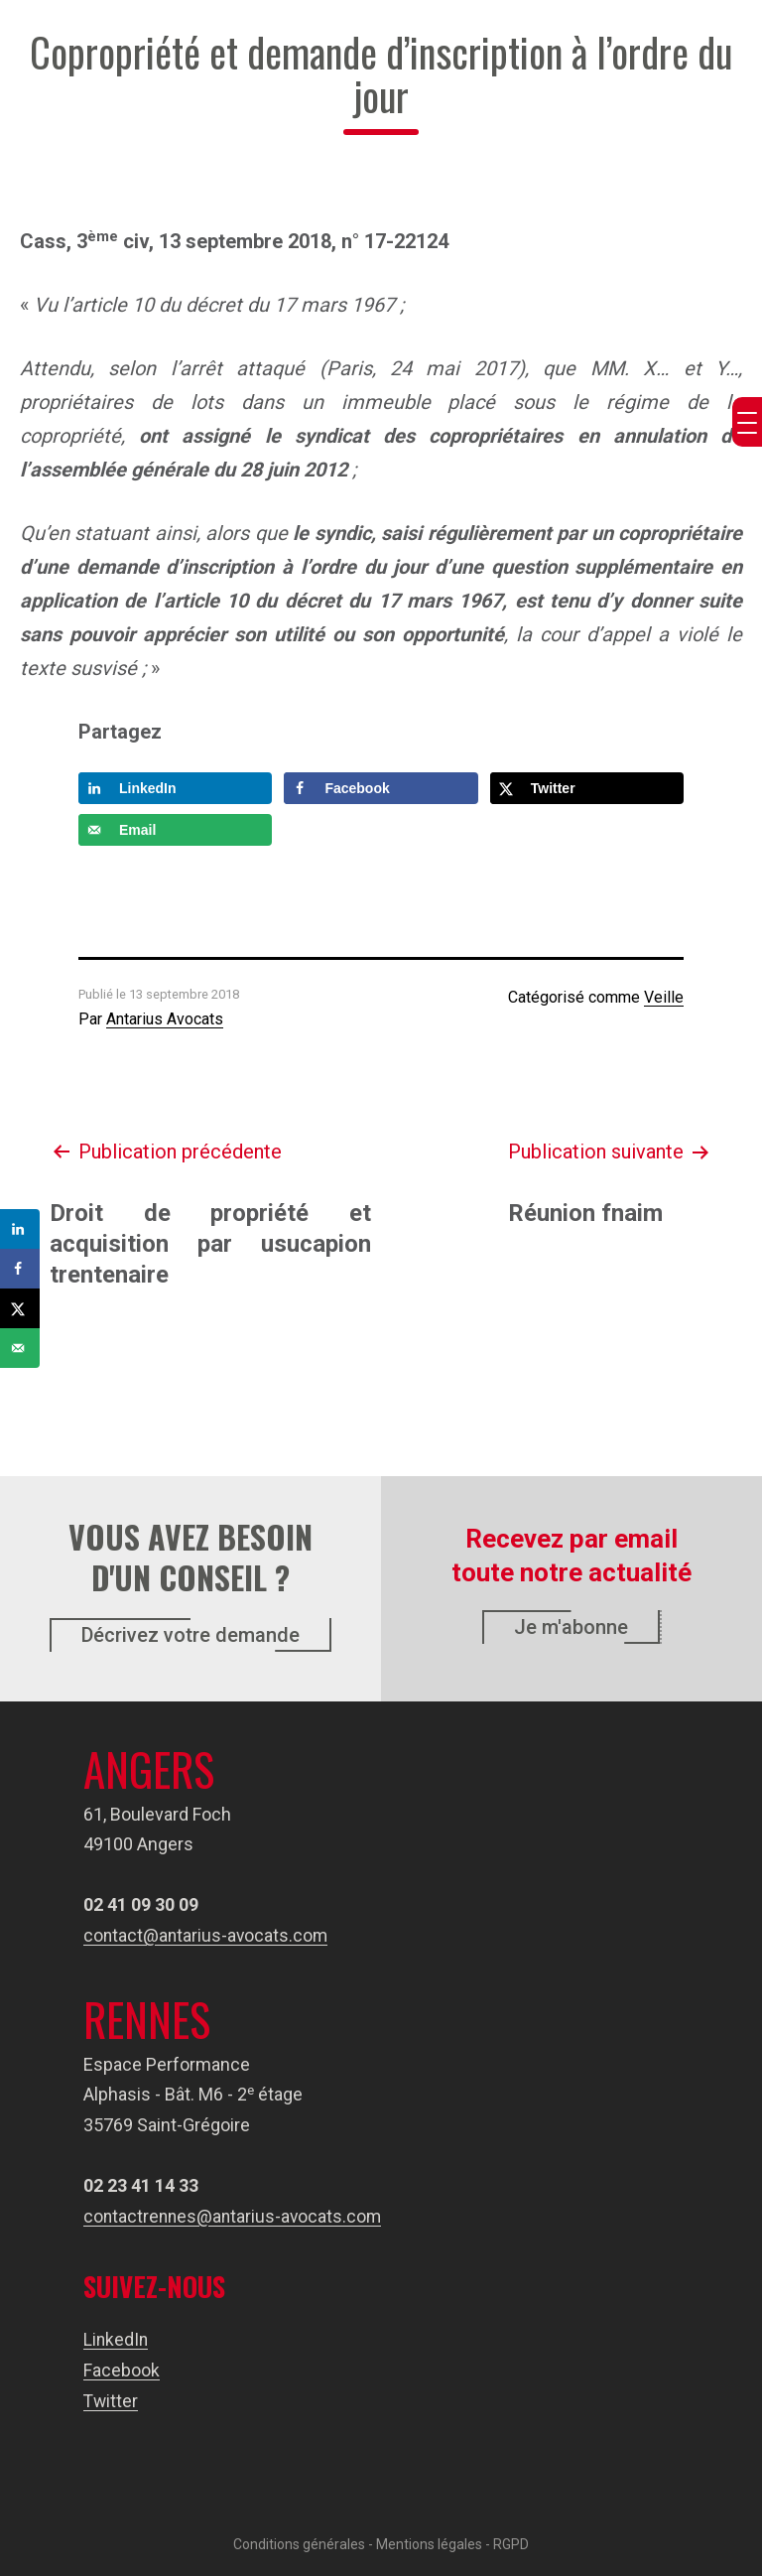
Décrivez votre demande (190, 1635)
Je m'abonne (571, 1627)
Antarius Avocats (164, 1019)
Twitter (111, 2399)
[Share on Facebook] (380, 788)
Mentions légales (429, 2543)
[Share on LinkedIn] (175, 788)
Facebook (121, 2370)
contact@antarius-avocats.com (207, 1935)
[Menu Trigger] (747, 422)
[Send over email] (175, 830)
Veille (664, 997)
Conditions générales (299, 2543)
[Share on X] (587, 788)
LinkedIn (116, 2339)
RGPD (511, 2543)
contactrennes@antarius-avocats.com (235, 2216)
